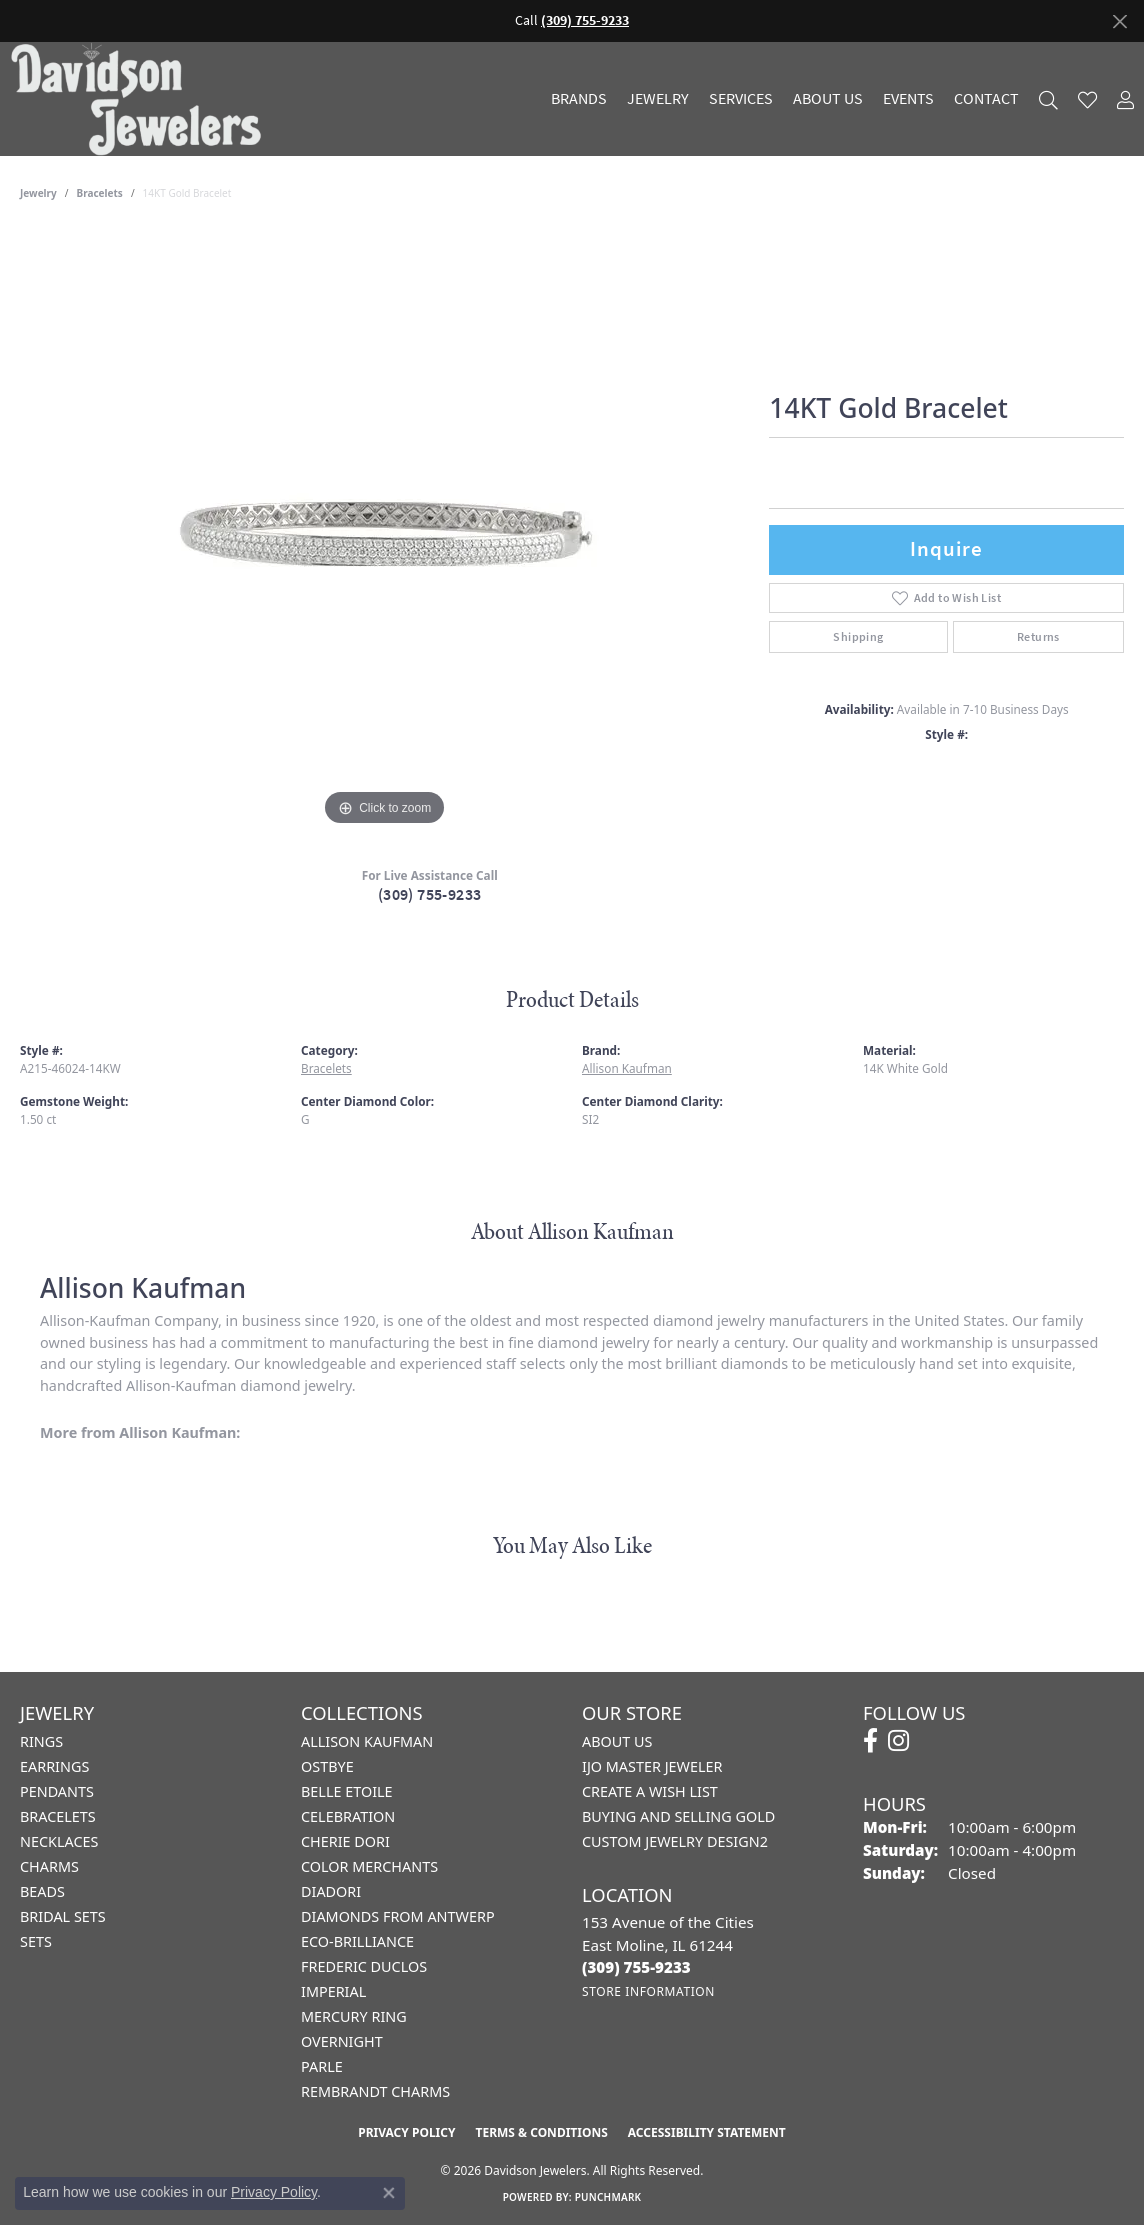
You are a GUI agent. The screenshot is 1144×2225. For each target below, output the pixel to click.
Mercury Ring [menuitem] (354, 2016)
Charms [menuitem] (49, 1866)
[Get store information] (648, 1991)
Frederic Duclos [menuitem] (364, 1966)
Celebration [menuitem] (348, 1816)
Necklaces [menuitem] (59, 1841)
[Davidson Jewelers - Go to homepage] (141, 99)
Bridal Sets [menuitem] (63, 1916)
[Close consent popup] (389, 2193)
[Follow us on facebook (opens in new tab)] (870, 1741)
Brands (579, 99)
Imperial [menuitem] (333, 1991)
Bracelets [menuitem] (58, 1816)
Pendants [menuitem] (57, 1791)
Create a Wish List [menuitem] (650, 1791)
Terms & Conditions (541, 2132)
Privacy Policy (406, 2132)
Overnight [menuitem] (342, 2041)
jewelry (38, 193)
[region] (385, 531)
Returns (1038, 637)
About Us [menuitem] (617, 1741)
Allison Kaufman (627, 1068)
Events (908, 99)
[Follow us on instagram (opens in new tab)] (898, 1741)
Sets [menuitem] (36, 1941)
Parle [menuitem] (322, 2066)
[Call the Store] (636, 1967)
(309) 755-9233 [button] (585, 20)
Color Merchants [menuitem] (369, 1866)
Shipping (858, 637)
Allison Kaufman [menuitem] (367, 1741)
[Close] (1119, 21)
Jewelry (658, 99)
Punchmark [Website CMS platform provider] (608, 2197)
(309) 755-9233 (430, 894)
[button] (1048, 99)
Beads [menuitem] (42, 1891)
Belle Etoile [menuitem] (347, 1791)
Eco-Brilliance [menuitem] (357, 1941)
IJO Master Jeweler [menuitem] (652, 1766)
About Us (828, 99)
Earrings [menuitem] (54, 1766)
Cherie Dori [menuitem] (345, 1841)
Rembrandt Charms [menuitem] (375, 2091)
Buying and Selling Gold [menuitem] (678, 1816)
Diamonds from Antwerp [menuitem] (398, 1916)
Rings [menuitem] (41, 1741)
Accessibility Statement (707, 2132)
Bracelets (100, 193)
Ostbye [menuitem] (327, 1766)
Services (741, 99)
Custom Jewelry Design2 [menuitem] (675, 1841)
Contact (986, 99)
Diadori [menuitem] (331, 1891)
